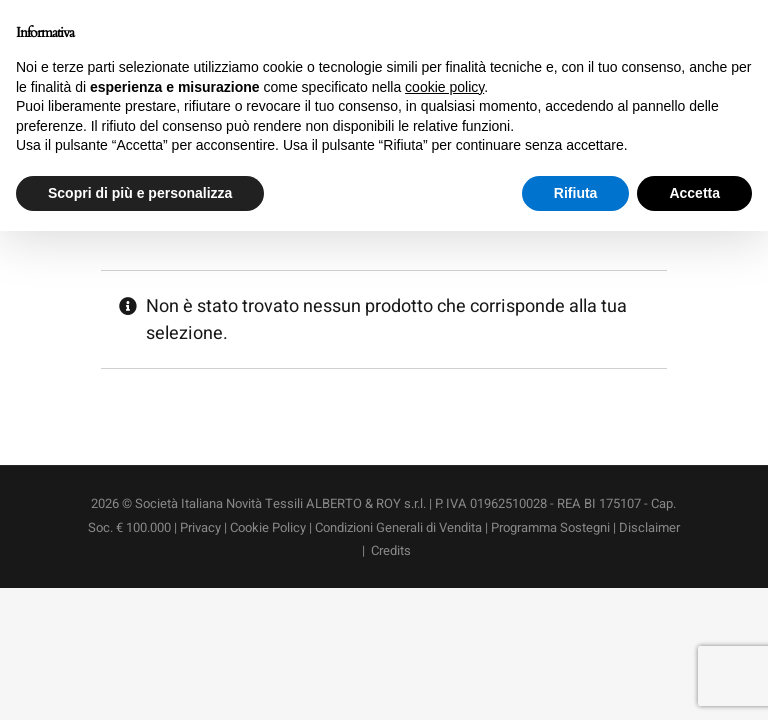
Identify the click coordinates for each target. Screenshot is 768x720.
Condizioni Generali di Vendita (400, 527)
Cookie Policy (268, 527)
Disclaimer (649, 527)
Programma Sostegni (550, 527)
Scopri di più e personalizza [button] (140, 193)
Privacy (200, 527)
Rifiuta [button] (576, 193)
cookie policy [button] (444, 87)
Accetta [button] (694, 193)
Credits (391, 550)
